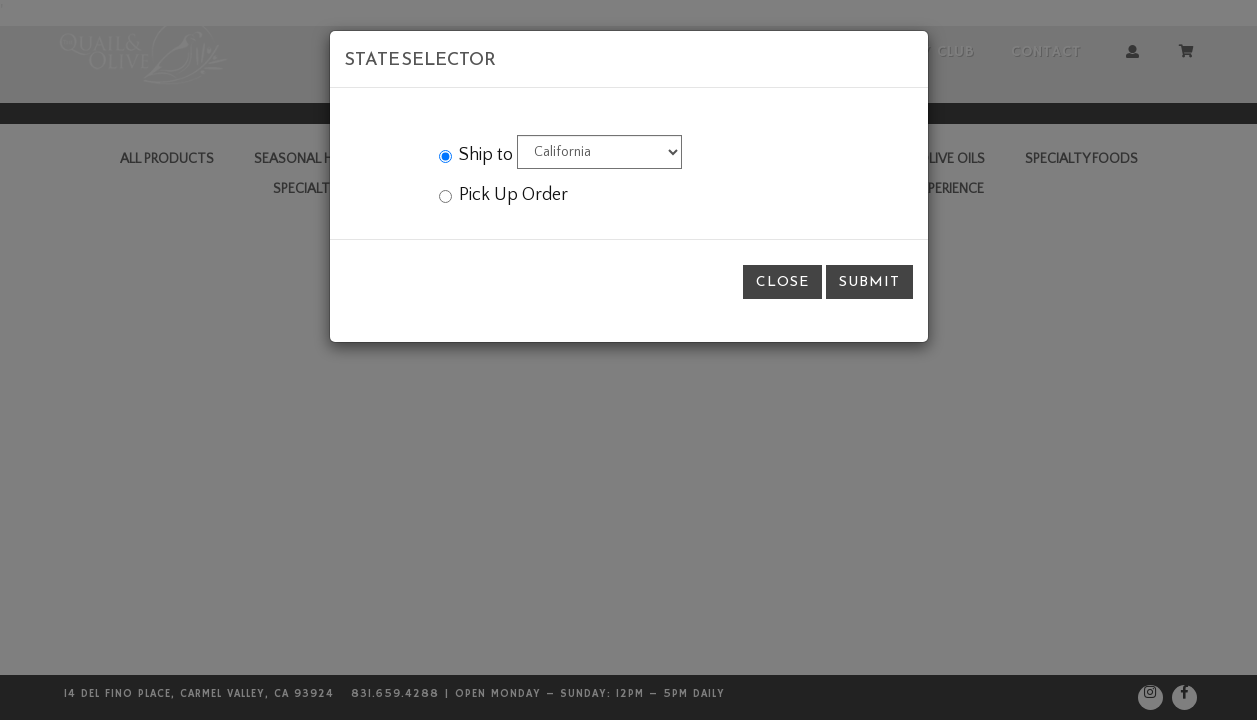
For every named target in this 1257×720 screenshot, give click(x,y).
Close (782, 281)
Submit (869, 281)
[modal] (628, 360)
